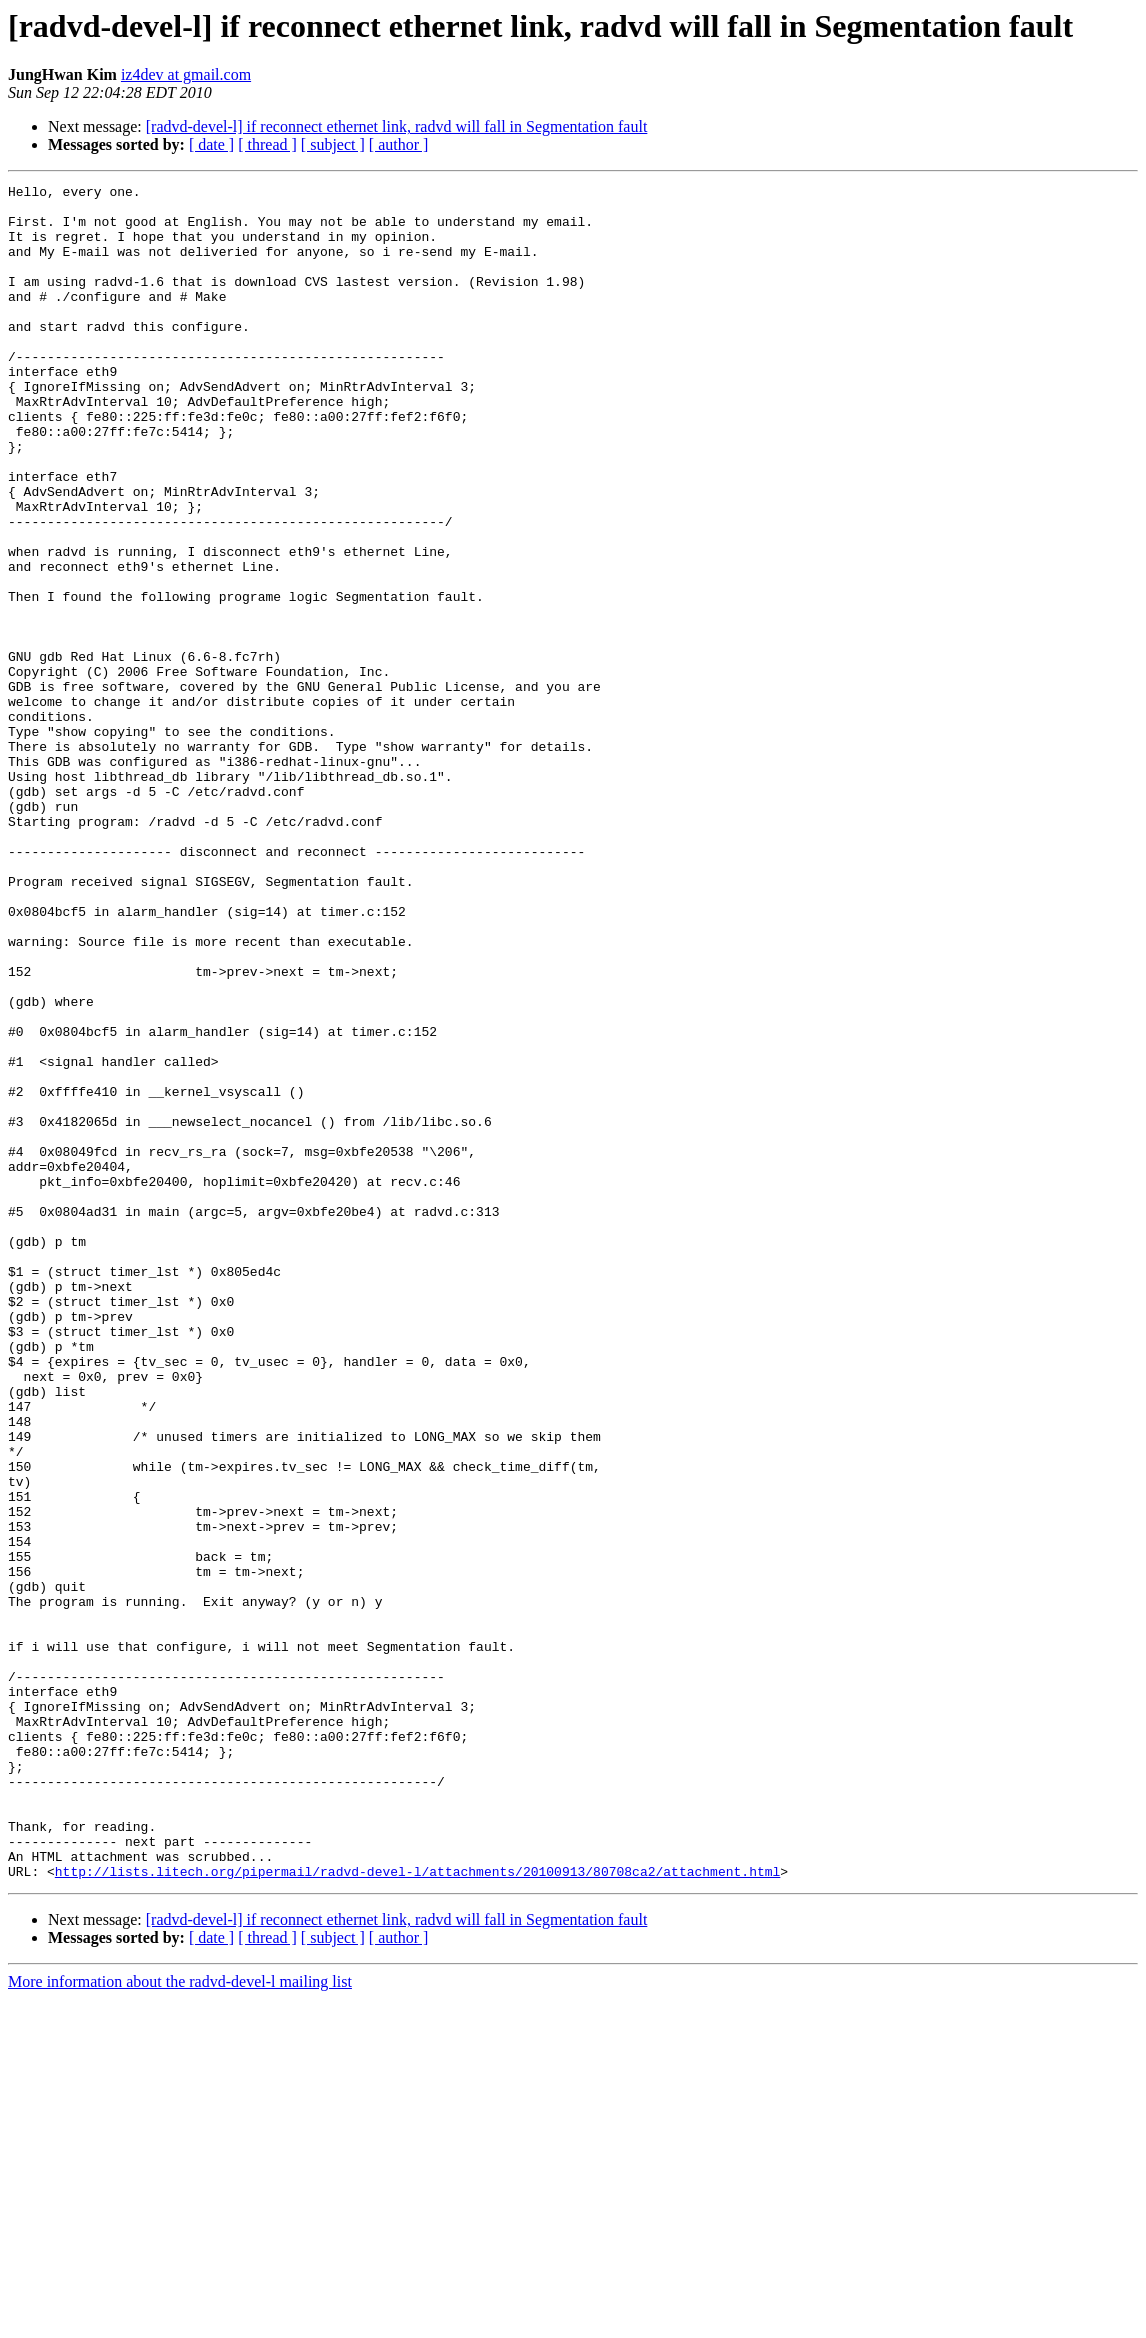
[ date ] (211, 144)
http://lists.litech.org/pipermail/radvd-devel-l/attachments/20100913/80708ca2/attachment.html (417, 2210)
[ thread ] (267, 144)
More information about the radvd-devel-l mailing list (180, 2320)
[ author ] (399, 144)
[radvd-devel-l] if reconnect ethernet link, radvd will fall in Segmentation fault (397, 126)
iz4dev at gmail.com (186, 74)
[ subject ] (333, 144)
